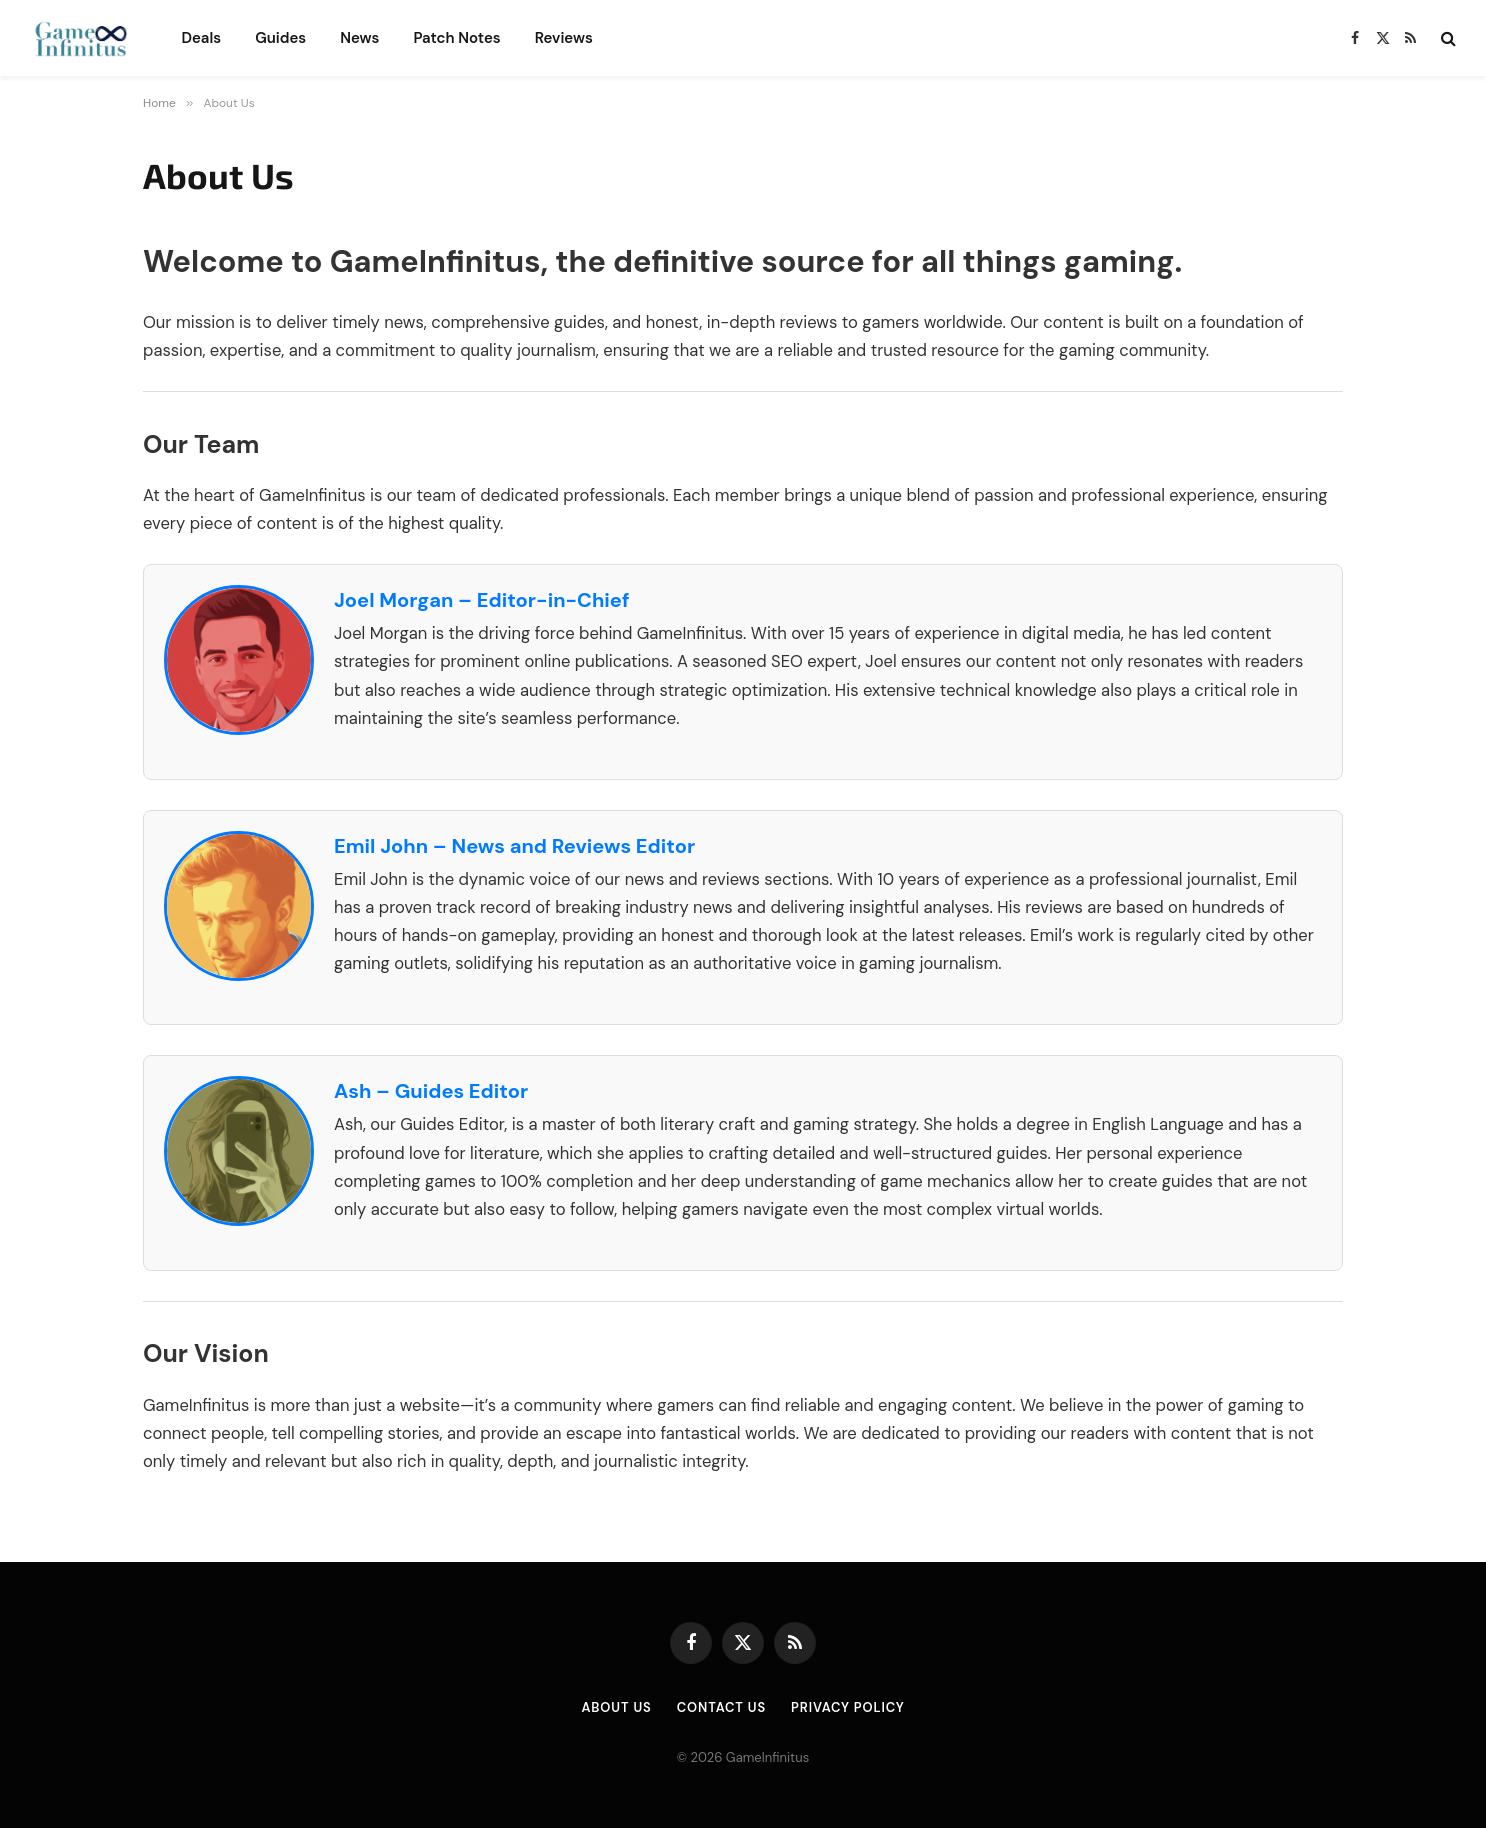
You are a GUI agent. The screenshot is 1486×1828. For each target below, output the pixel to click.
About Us (615, 1707)
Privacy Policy (848, 1707)
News (359, 38)
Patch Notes (456, 38)
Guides (280, 38)
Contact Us (721, 1707)
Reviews (564, 38)
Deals (201, 38)
